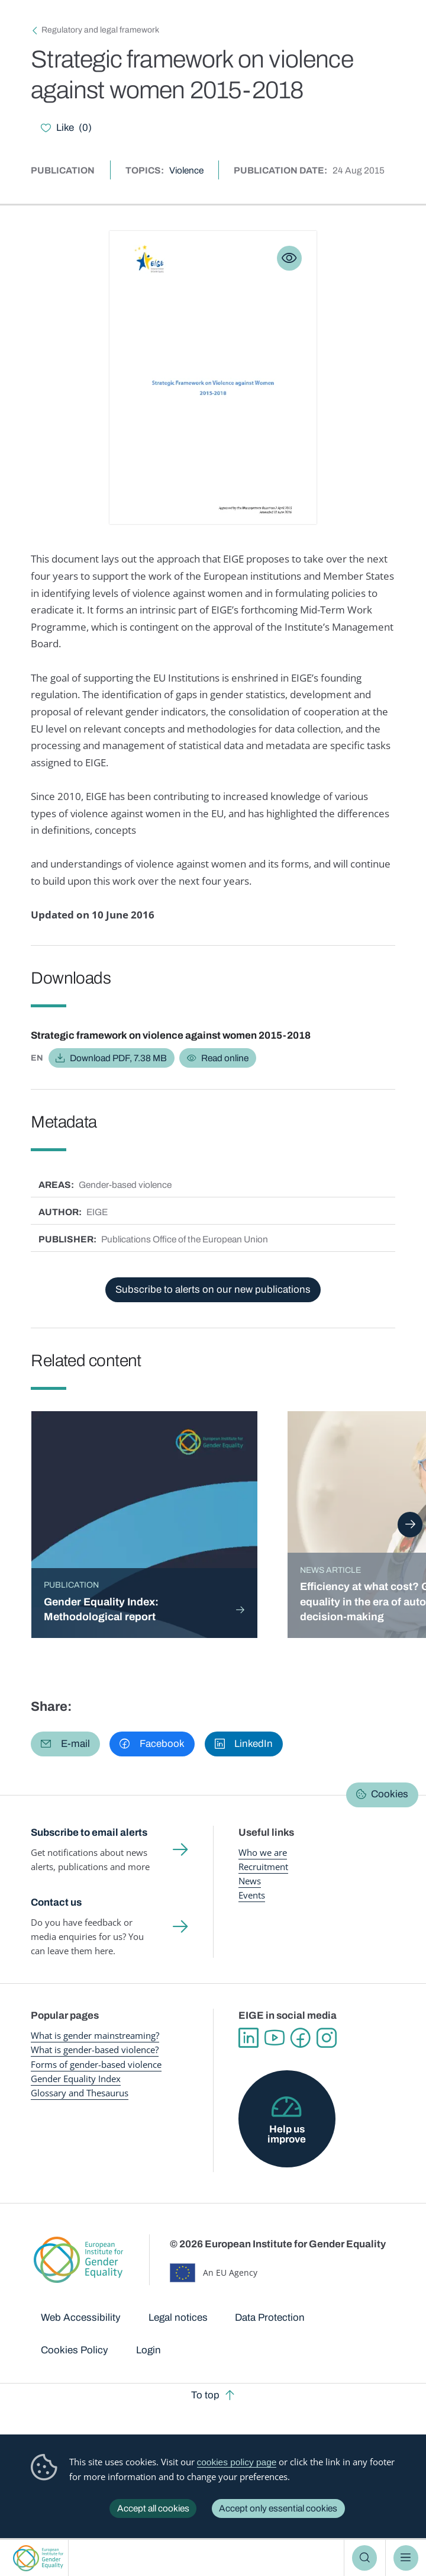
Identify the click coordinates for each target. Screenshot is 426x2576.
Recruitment (263, 1866)
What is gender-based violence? (95, 2049)
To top (205, 2395)
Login (148, 2350)
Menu (405, 2557)
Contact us (56, 1902)
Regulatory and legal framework (100, 29)
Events (251, 1895)
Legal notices (178, 2317)
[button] (65, 1744)
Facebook (301, 2038)
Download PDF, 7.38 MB (118, 1058)
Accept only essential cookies (278, 2508)
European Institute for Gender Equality (38, 2558)
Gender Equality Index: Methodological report (101, 1609)
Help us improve (286, 2134)
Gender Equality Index (76, 2078)
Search (364, 2557)
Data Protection (270, 2317)
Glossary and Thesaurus (79, 2092)
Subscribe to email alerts (89, 1832)
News (249, 1880)
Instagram (327, 2038)
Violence (186, 170)
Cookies (389, 1794)
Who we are (262, 1852)
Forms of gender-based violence (96, 2064)
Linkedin (248, 2038)
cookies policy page (237, 2462)
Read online (224, 1058)
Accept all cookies (153, 2508)
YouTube (274, 2038)
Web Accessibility (81, 2317)
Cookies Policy (74, 2350)
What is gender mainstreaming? (95, 2035)
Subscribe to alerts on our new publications (213, 1289)
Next (410, 1524)
